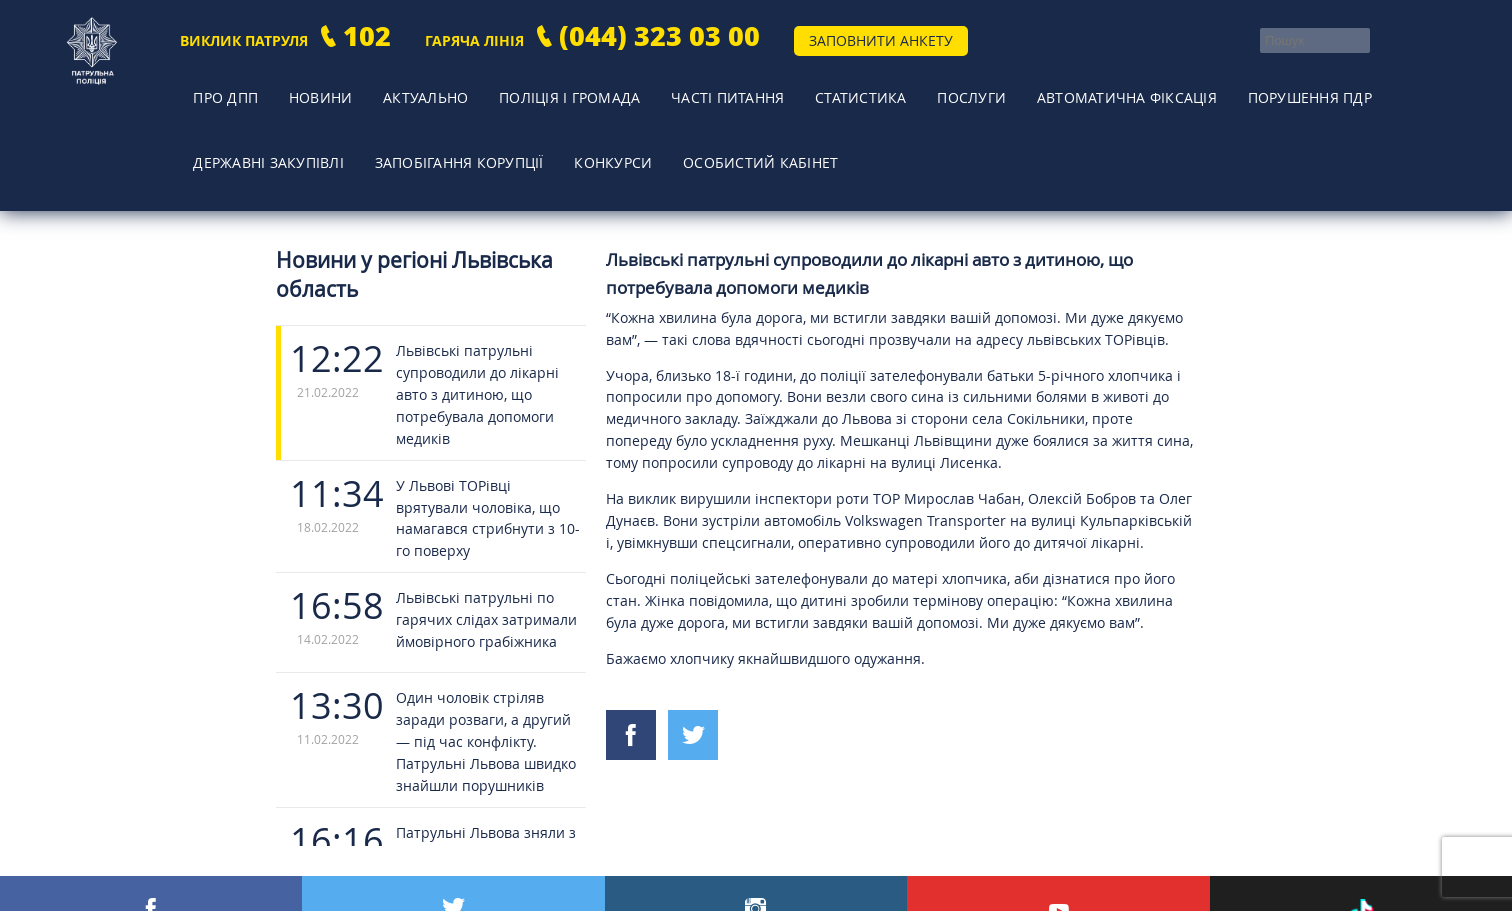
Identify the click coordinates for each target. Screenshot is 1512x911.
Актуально (394, 84)
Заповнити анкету (881, 40)
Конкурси (600, 114)
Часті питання (685, 84)
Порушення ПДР (1242, 84)
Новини (299, 84)
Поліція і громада (532, 84)
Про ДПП (215, 84)
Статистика (811, 84)
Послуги (913, 84)
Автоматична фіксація (1062, 84)
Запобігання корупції (451, 114)
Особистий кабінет (741, 114)
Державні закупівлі (262, 114)
